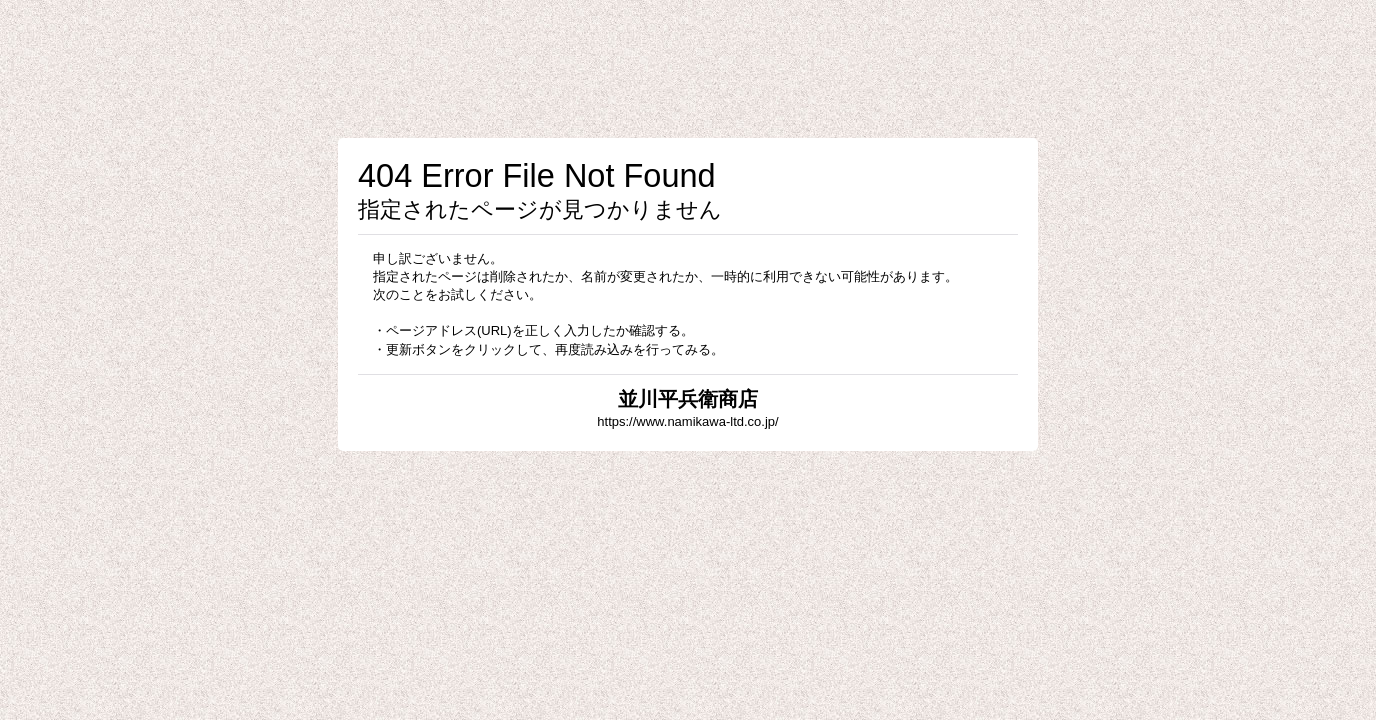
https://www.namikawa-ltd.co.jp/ (687, 421)
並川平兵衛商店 (688, 399)
